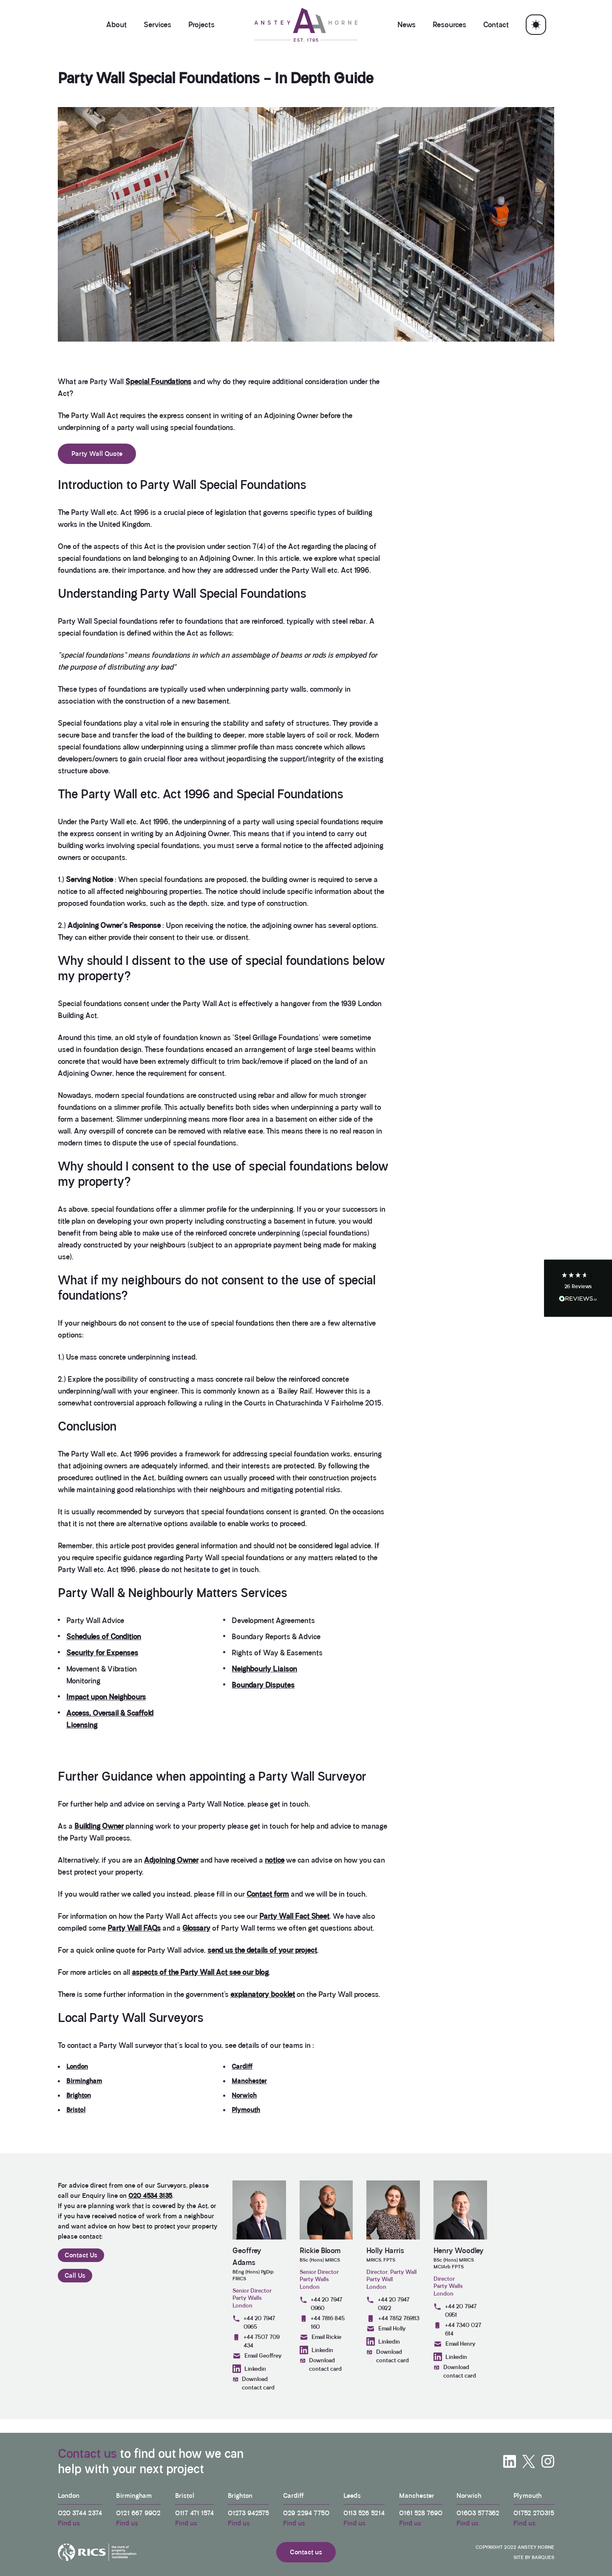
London (77, 2066)
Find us (69, 2523)
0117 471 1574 (194, 2513)
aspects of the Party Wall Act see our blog (200, 1972)
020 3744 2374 (80, 2513)
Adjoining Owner (171, 1860)
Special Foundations (158, 381)
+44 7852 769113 (392, 2318)
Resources (449, 24)
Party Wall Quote (96, 454)
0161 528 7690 (420, 2513)
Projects (201, 24)
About (116, 24)
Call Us (75, 2275)
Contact (496, 24)
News (406, 24)
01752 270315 (533, 2513)
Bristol (75, 2110)
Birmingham (84, 2081)
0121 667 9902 (138, 2513)
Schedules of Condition (103, 1636)
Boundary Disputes (263, 1685)
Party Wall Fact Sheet (294, 1916)
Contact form (267, 1894)
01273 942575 (248, 2513)
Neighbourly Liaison (264, 1669)
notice (274, 1860)
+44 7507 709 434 (256, 2341)
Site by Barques (533, 2557)
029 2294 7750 (306, 2513)
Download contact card (253, 2383)
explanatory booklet (262, 1994)
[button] (578, 1288)
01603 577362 (477, 2513)
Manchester (249, 2081)
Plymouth (246, 2110)
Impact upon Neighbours (106, 1697)
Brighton (78, 2095)
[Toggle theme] (536, 24)
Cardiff (242, 2066)
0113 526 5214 (364, 2513)
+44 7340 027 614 (457, 2329)
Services (157, 24)
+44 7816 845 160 (322, 2322)
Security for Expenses (102, 1652)
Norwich (244, 2095)
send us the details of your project (262, 1950)
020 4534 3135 (150, 2195)
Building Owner (99, 1826)
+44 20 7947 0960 (321, 2304)
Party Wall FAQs (134, 1928)
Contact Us (81, 2255)
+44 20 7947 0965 (253, 2322)
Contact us (87, 2453)
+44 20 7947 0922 (387, 2304)
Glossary (196, 1928)
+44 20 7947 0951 (455, 2310)
